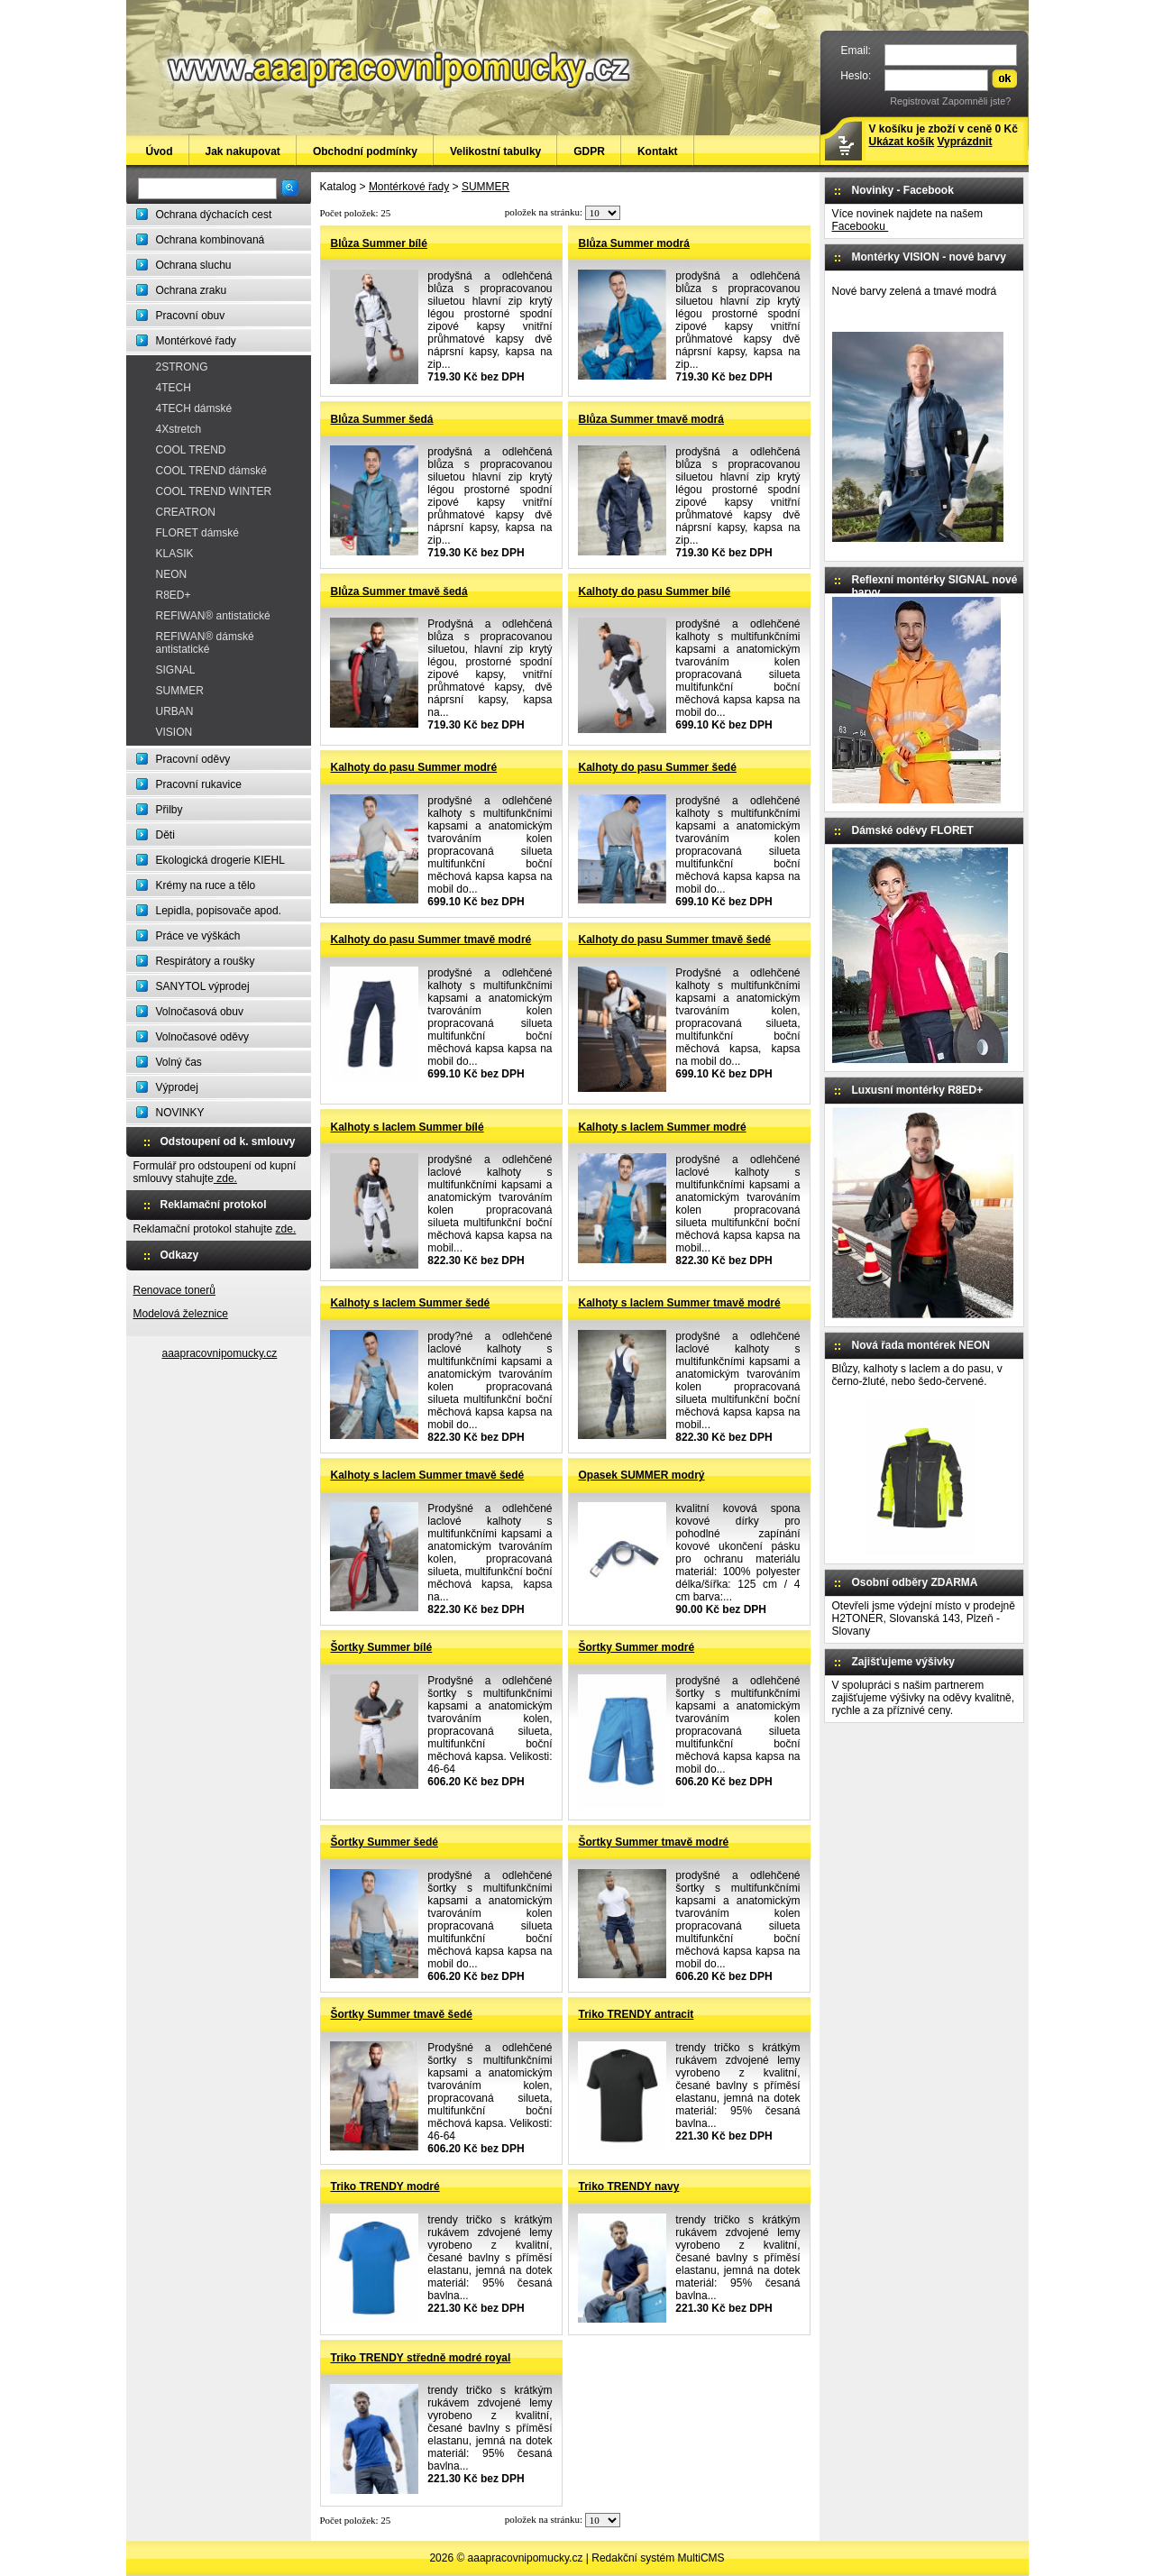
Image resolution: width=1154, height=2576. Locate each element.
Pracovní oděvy (193, 759)
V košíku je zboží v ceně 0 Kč (943, 135)
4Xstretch (179, 429)
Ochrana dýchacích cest (214, 214)
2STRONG (182, 367)
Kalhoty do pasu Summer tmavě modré (431, 939)
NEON (172, 574)
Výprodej (177, 1087)
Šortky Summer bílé (382, 1647)
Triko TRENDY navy (629, 2186)
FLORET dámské (197, 533)
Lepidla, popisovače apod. (218, 910)
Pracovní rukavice (199, 784)
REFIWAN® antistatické (213, 616)
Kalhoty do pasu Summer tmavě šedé (675, 939)
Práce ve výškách (198, 936)
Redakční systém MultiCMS (657, 2558)
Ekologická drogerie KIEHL (220, 860)
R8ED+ (173, 595)
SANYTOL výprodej (203, 986)
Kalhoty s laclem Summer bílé (407, 1127)
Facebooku (860, 226)
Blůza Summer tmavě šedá (399, 591)
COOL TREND (191, 450)
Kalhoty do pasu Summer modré (414, 767)
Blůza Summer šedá (382, 419)
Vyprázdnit (965, 141)
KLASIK (175, 553)
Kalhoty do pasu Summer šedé (658, 767)
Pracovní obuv (190, 315)
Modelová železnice (180, 1313)
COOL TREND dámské (211, 470)
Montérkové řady (196, 341)
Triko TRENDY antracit (636, 2014)
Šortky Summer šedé (384, 1842)
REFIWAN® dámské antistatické (205, 642)
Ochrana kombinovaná (210, 240)
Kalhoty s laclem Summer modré (662, 1127)
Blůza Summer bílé (379, 243)
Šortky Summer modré (637, 1647)
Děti (165, 835)
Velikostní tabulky (495, 151)
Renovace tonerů (174, 1290)
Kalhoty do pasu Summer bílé (655, 591)
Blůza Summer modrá (634, 243)
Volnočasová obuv (199, 1011)
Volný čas (179, 1062)
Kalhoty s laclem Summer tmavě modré (680, 1303)
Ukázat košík (902, 141)
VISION (174, 732)
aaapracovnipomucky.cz (220, 1353)
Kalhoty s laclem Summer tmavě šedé (428, 1475)
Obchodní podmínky (365, 151)
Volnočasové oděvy (202, 1037)
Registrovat (914, 101)
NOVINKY (180, 1112)
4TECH (173, 387)
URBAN (175, 711)
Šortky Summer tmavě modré (654, 1842)
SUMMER (180, 690)
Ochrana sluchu (194, 265)
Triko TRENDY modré (385, 2186)
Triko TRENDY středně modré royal (421, 2357)
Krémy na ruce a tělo (206, 885)
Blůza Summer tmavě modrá (651, 419)
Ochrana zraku (191, 290)
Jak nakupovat (243, 151)
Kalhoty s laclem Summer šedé (410, 1303)
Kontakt (657, 151)
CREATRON (185, 512)
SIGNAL (176, 670)
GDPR (589, 151)
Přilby (169, 809)
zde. (225, 1178)
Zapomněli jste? (976, 101)
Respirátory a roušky (205, 961)
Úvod (159, 151)
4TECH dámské (194, 408)
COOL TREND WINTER (214, 491)
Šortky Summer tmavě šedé (401, 2014)
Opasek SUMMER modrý (642, 1475)
